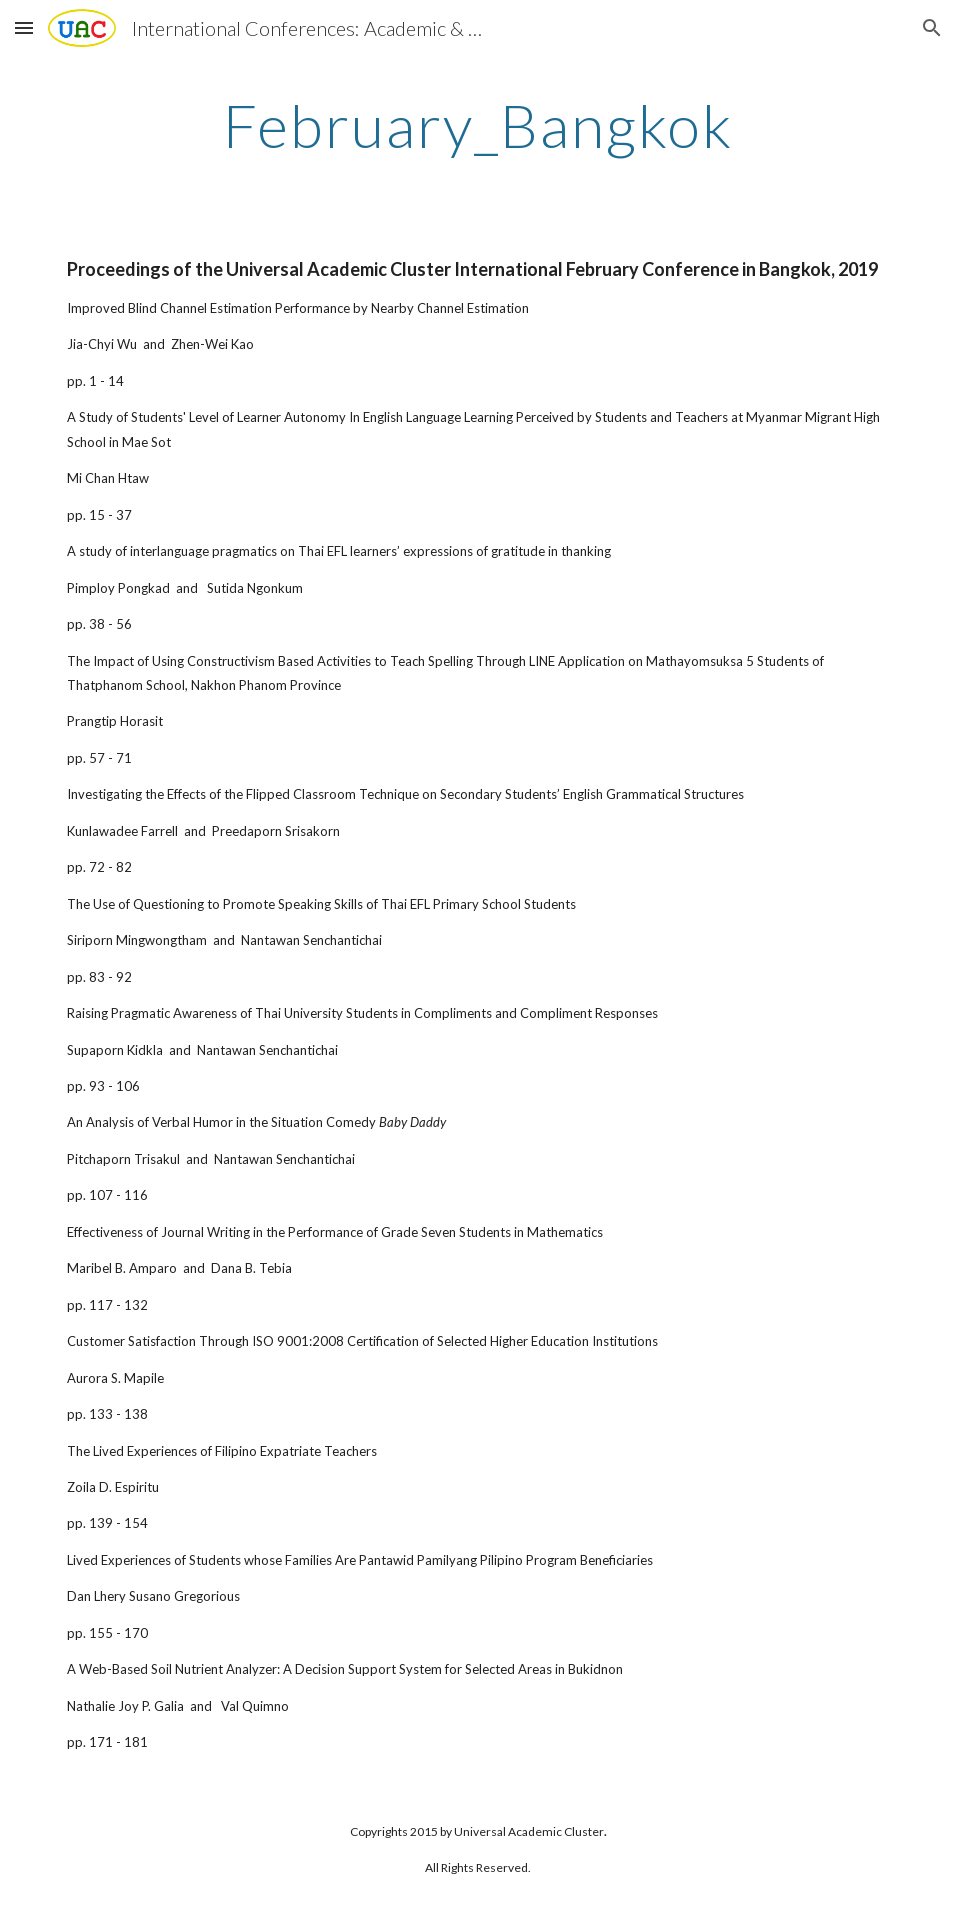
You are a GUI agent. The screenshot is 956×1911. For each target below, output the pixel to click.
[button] (24, 27)
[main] (478, 125)
